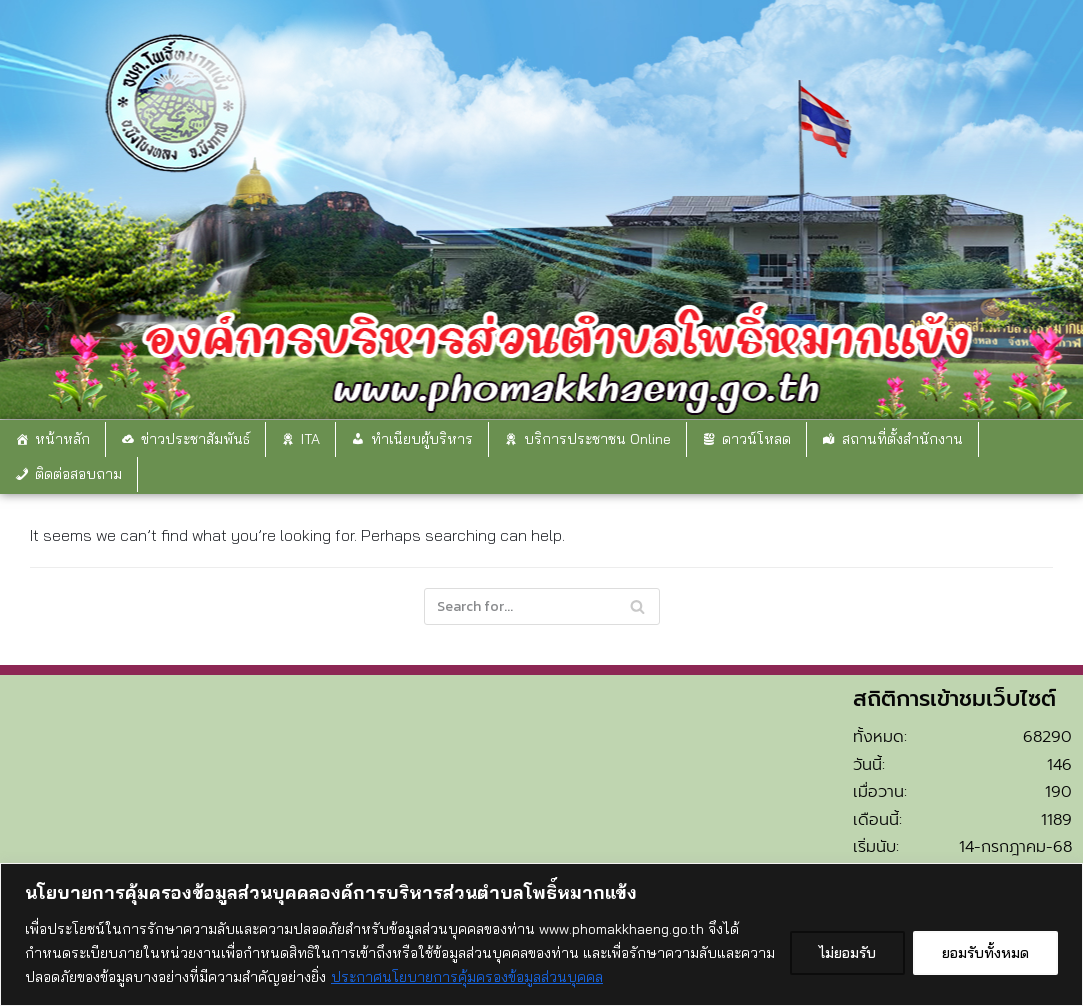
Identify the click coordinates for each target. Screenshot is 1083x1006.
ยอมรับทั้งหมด (985, 953)
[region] (541, 934)
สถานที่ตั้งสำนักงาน (902, 439)
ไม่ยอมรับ (847, 953)
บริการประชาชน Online (597, 439)
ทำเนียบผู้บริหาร (422, 439)
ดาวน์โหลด (756, 439)
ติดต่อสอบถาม (78, 474)
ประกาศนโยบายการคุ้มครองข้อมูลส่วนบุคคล (467, 977)
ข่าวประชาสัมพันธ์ (195, 439)
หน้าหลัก (62, 439)
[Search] (542, 606)
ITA (310, 439)
